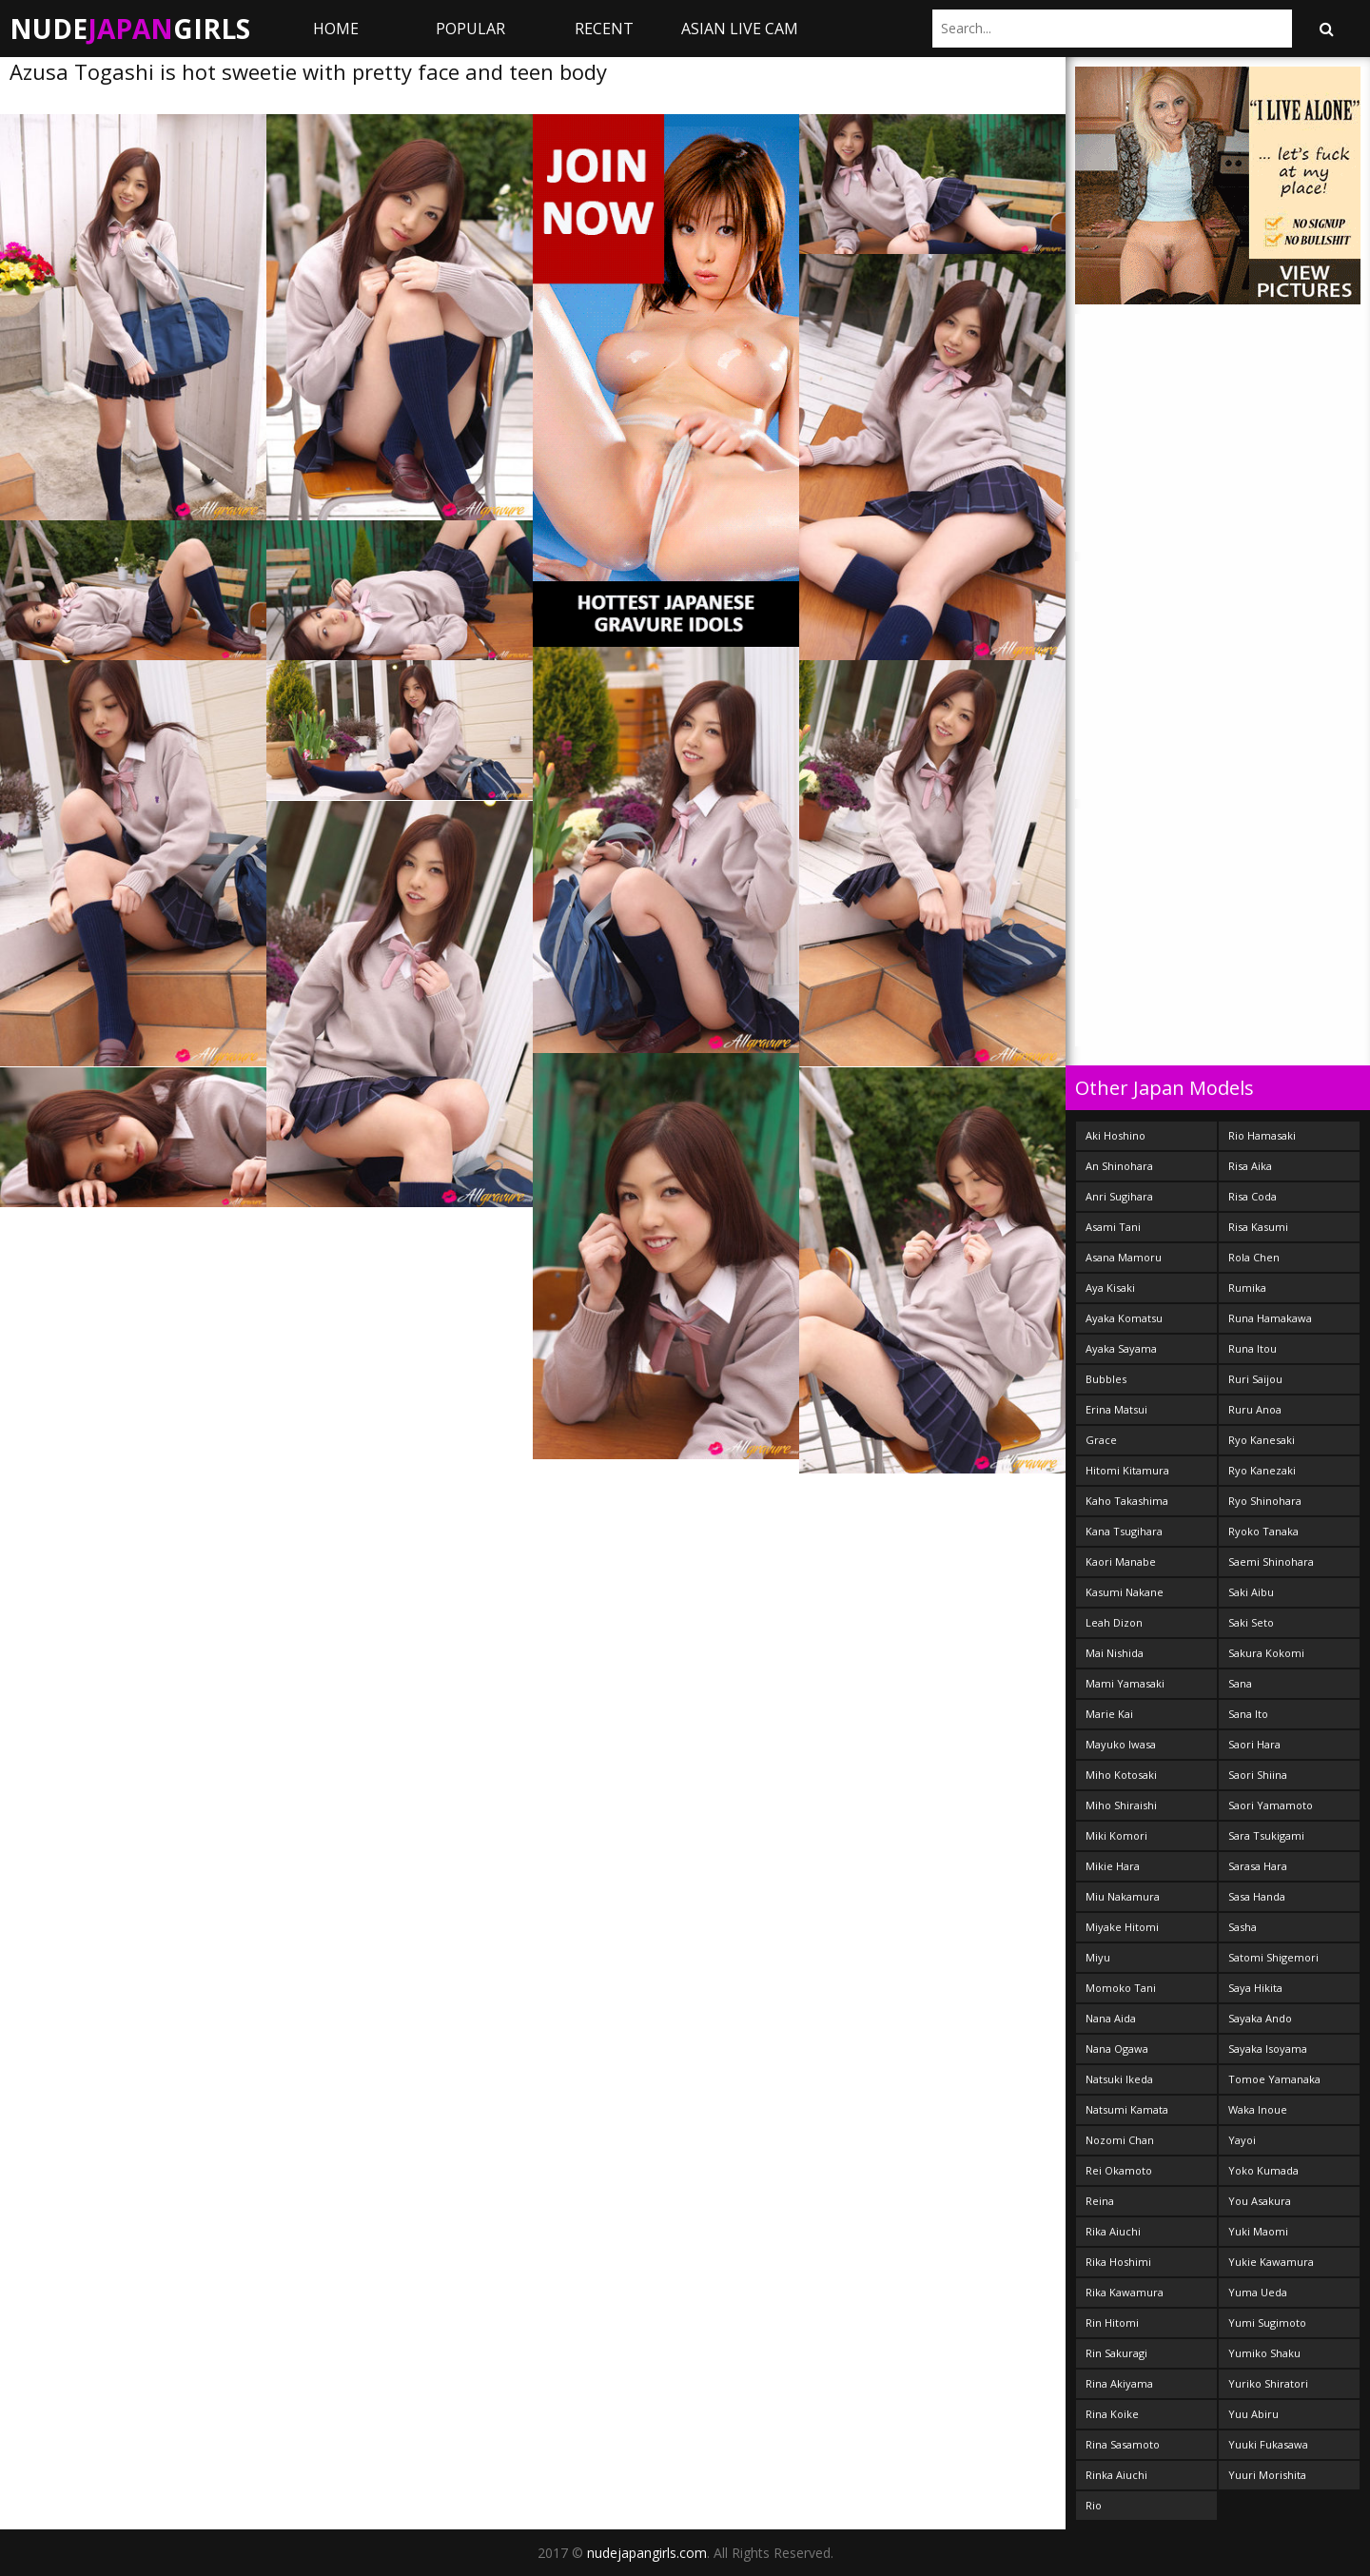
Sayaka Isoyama (1267, 2048)
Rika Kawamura (1125, 2292)
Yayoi (1242, 2140)
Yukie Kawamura (1271, 2261)
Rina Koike (1112, 2414)
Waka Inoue (1257, 2109)
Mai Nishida (1115, 1653)
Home (336, 28)
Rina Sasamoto (1123, 2444)
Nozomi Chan (1120, 2140)
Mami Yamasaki (1125, 1683)
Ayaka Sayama (1121, 1348)
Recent (604, 28)
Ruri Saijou (1255, 1379)
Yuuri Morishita (1267, 2475)
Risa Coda (1252, 1196)
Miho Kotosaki (1121, 1774)
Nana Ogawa (1117, 2048)
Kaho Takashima (1127, 1500)
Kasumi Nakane (1125, 1592)
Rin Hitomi (1112, 2322)
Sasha (1242, 1927)
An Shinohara (1119, 1166)
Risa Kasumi (1258, 1227)
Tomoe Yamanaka (1274, 2079)
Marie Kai (1109, 1714)
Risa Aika (1250, 1166)
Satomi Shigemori (1273, 1957)
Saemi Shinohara (1271, 1561)
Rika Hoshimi (1118, 2261)
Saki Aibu (1251, 1592)
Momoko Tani (1121, 1988)
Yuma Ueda (1257, 2292)
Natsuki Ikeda (1119, 2079)
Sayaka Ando (1260, 2018)
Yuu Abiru (1253, 2414)
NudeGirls (130, 28)
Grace (1101, 1440)
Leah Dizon (1114, 1622)
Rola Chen (1254, 1257)
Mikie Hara (1113, 1866)
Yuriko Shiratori (1268, 2383)
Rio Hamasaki (1262, 1135)
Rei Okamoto (1119, 2170)
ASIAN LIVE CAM (739, 28)
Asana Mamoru (1124, 1257)
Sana (1240, 1683)
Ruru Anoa (1255, 1409)
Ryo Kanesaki (1261, 1440)
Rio (1094, 2505)
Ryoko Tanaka (1263, 1531)
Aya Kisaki (1110, 1287)
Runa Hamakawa (1270, 1318)
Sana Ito (1248, 1714)
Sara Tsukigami (1266, 1835)
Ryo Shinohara (1265, 1500)
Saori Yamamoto (1270, 1805)
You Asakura (1259, 2201)
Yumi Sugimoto (1267, 2322)
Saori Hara (1254, 1744)
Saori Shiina (1257, 1774)
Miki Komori (1116, 1835)
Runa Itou (1252, 1348)
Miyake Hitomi (1122, 1927)
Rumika (1247, 1287)
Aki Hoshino (1115, 1135)
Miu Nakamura (1123, 1896)
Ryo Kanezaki (1262, 1470)
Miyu (1098, 1957)
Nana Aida (1111, 2018)
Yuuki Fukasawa (1268, 2444)
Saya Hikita (1255, 1988)
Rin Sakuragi (1116, 2353)
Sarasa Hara (1257, 1866)
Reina (1100, 2201)
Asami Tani (1113, 1227)
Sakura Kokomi (1266, 1653)
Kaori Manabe (1121, 1561)
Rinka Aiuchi (1116, 2475)
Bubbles (1106, 1379)
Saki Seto (1251, 1622)
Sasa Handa (1256, 1896)
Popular (470, 28)
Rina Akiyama (1119, 2383)
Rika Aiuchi (1113, 2231)
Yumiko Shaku (1264, 2353)
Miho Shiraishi (1121, 1805)
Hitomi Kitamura (1127, 1470)
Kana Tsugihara (1124, 1531)
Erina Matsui (1116, 1409)
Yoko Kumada (1263, 2170)
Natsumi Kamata (1127, 2109)
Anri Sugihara (1119, 1196)
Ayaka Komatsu (1124, 1318)
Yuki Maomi (1258, 2231)
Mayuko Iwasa (1121, 1744)
